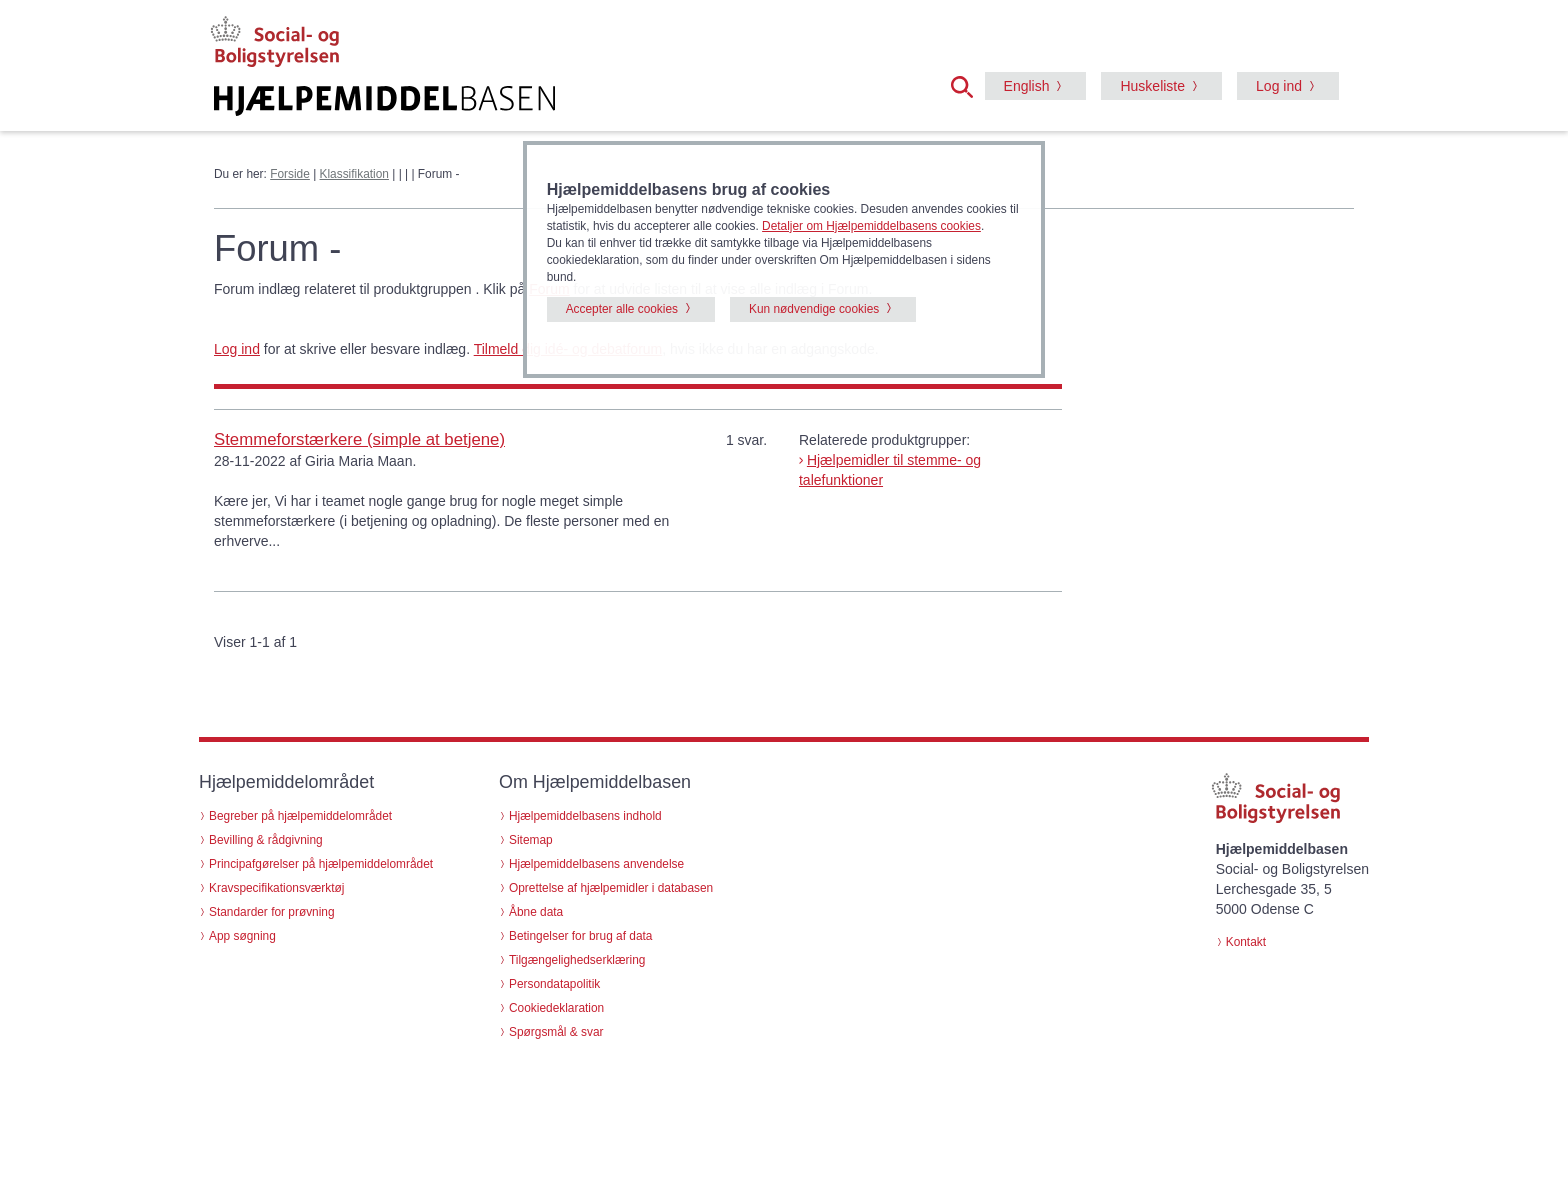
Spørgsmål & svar (556, 1032)
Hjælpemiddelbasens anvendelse (596, 864)
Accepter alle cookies (622, 309)
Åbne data (536, 912)
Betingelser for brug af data (580, 936)
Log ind (1279, 86)
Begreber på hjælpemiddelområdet (300, 816)
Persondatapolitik (554, 984)
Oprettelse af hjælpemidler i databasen (611, 888)
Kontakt (1246, 942)
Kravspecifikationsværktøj (276, 888)
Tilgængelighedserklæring (577, 960)
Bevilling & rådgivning (266, 840)
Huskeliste (1152, 86)
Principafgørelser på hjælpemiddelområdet (321, 864)
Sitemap (531, 840)
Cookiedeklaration (556, 1008)
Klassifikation (354, 174)
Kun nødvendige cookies (814, 309)
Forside (290, 174)
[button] (968, 85)
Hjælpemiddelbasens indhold (585, 816)
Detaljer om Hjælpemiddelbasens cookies (871, 226)
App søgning (242, 936)
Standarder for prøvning (272, 912)
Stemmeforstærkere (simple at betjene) (359, 439)
